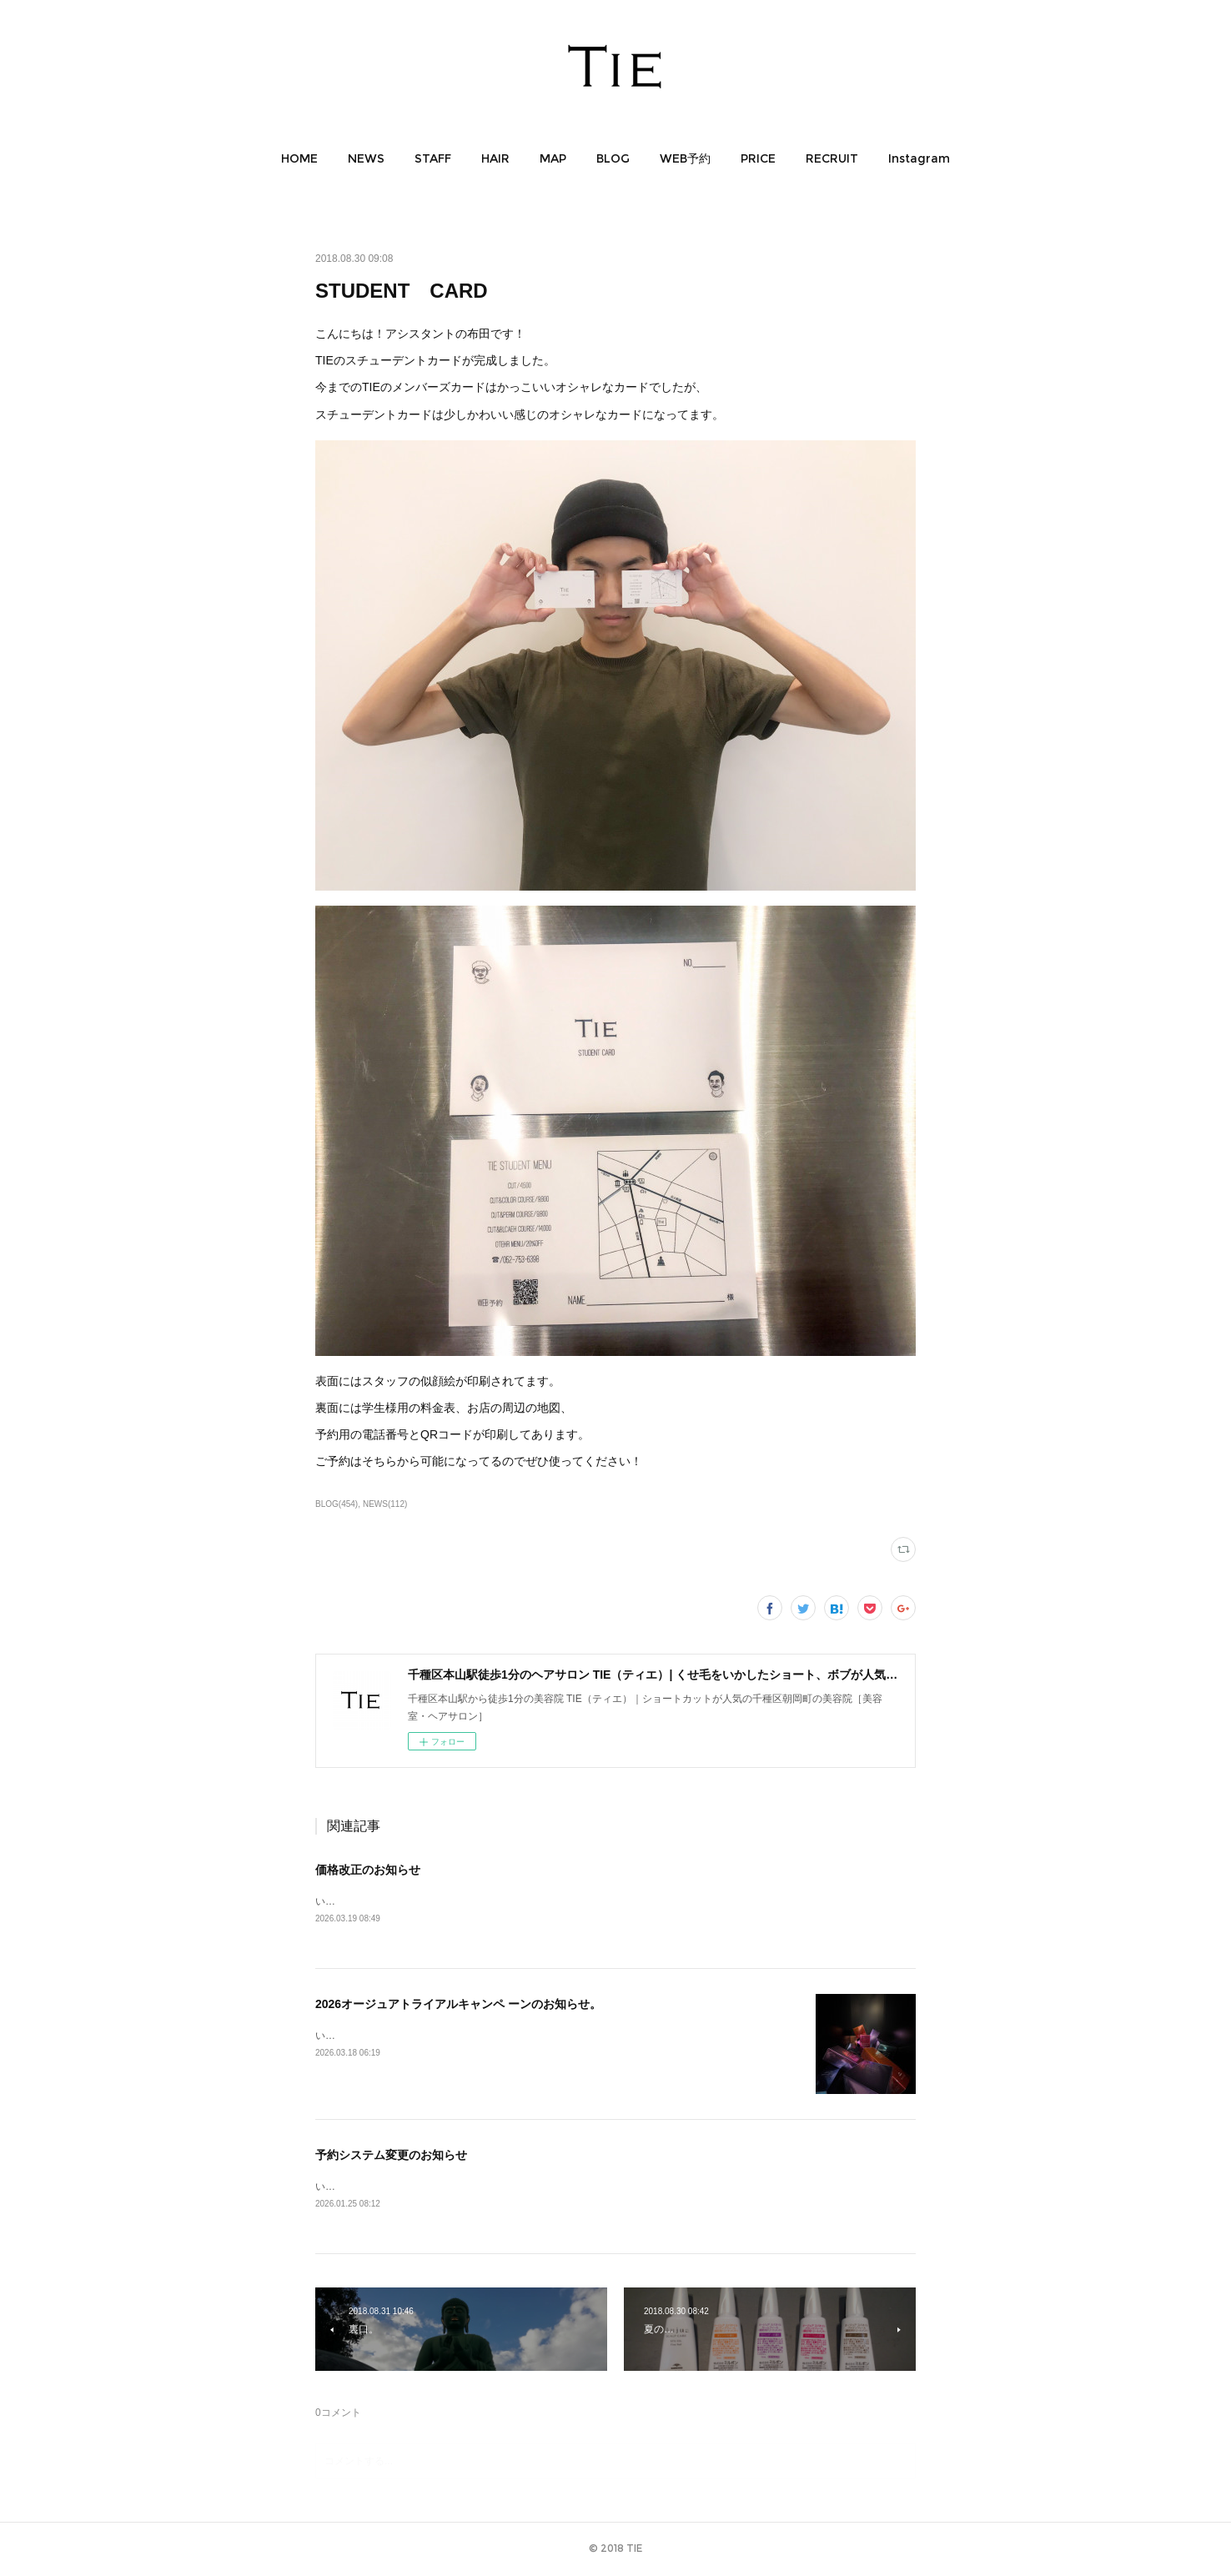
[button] (299, 158)
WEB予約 (685, 158)
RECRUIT (832, 158)
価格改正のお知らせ (367, 1869)
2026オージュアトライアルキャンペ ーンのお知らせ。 (458, 2004)
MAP (553, 158)
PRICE (758, 158)
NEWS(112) (385, 1504)
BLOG (613, 158)
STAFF (433, 158)
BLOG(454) (336, 1504)
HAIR (495, 158)
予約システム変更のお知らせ (391, 2155)
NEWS (366, 158)
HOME (299, 158)
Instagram (919, 158)
